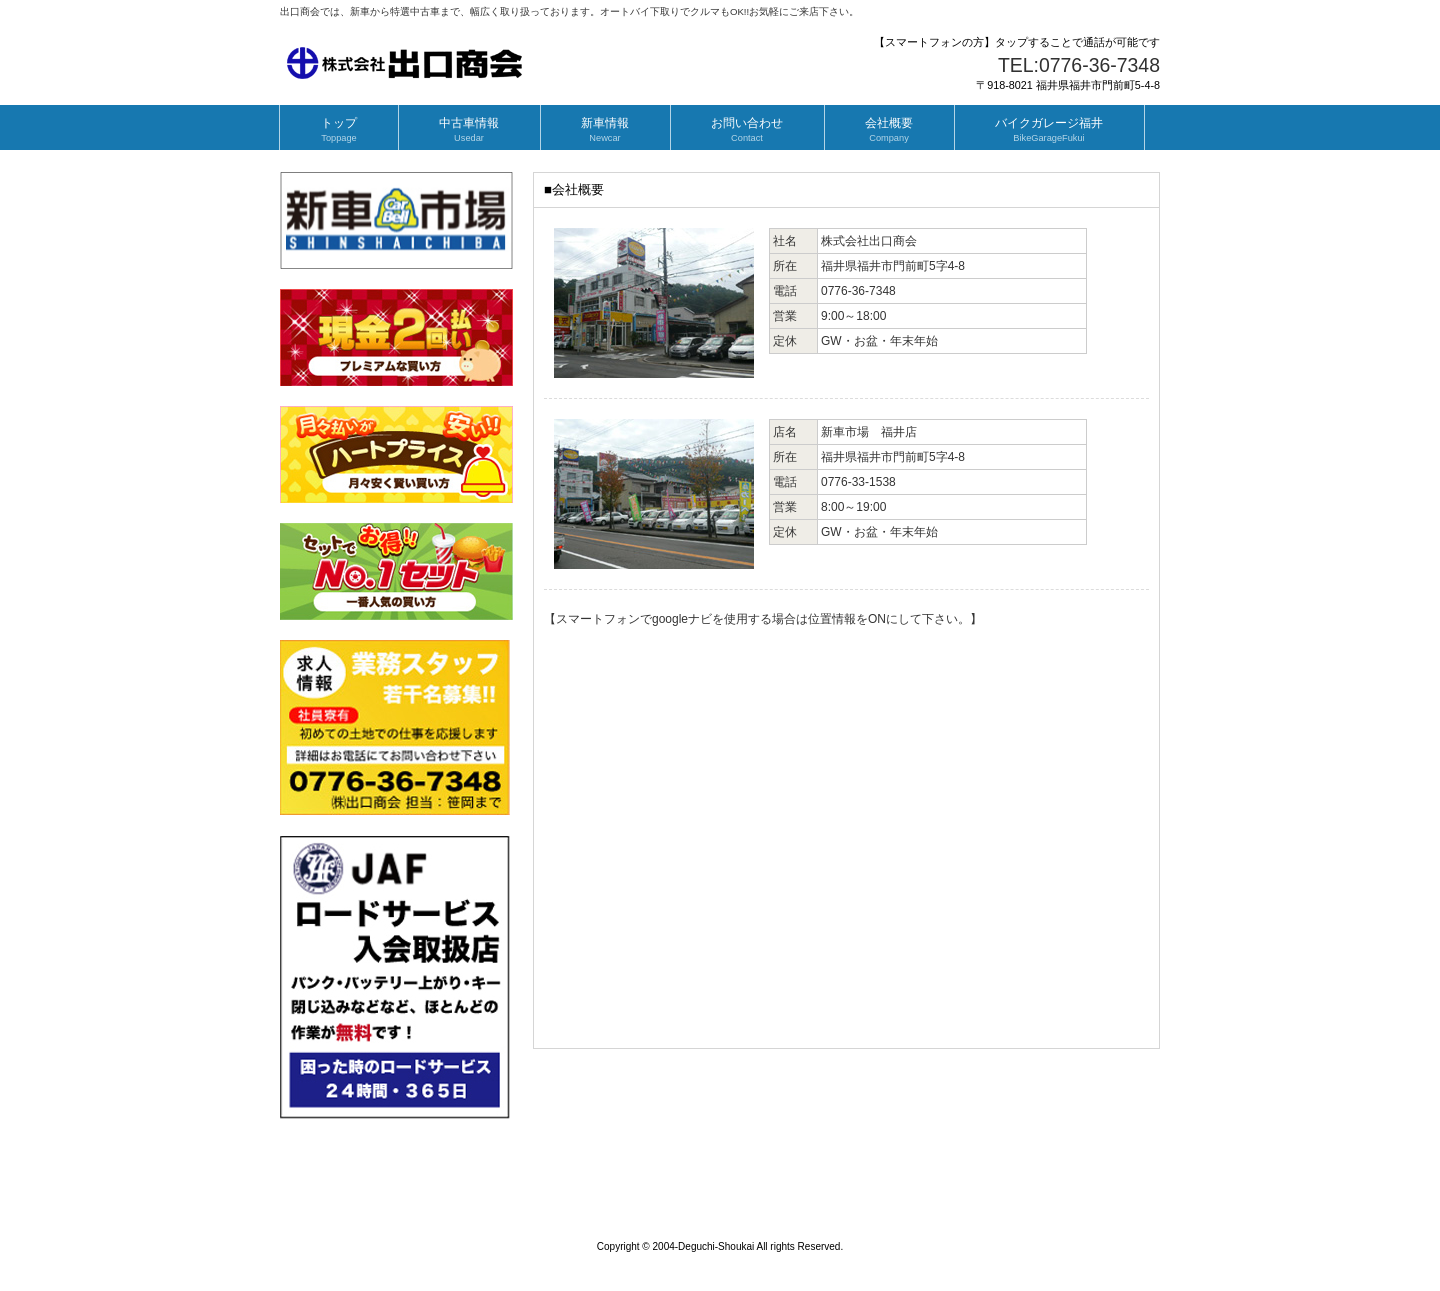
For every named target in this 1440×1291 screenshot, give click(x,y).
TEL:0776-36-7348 (1079, 65)
